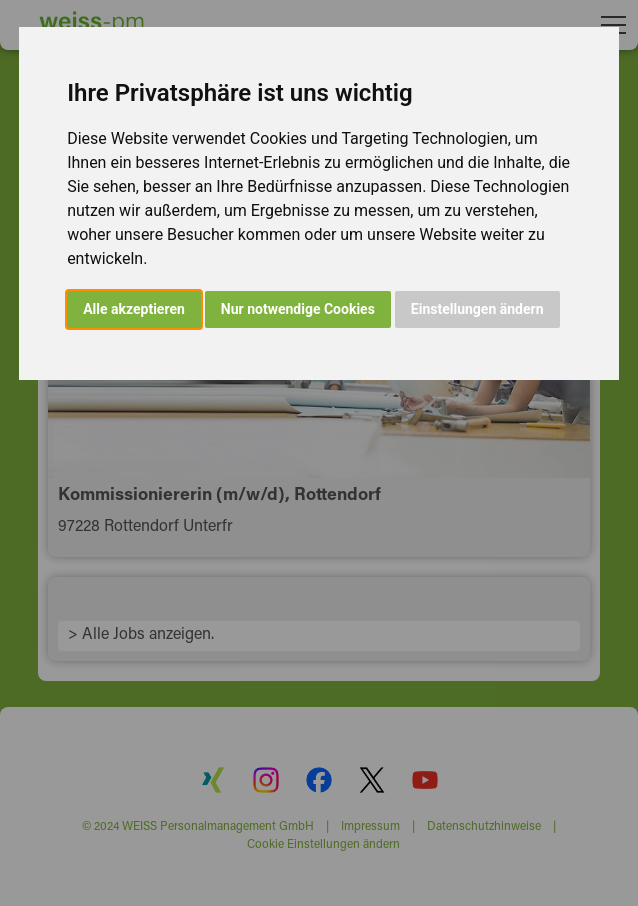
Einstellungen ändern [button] (477, 309)
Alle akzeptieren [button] (134, 309)
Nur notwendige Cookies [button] (298, 309)
